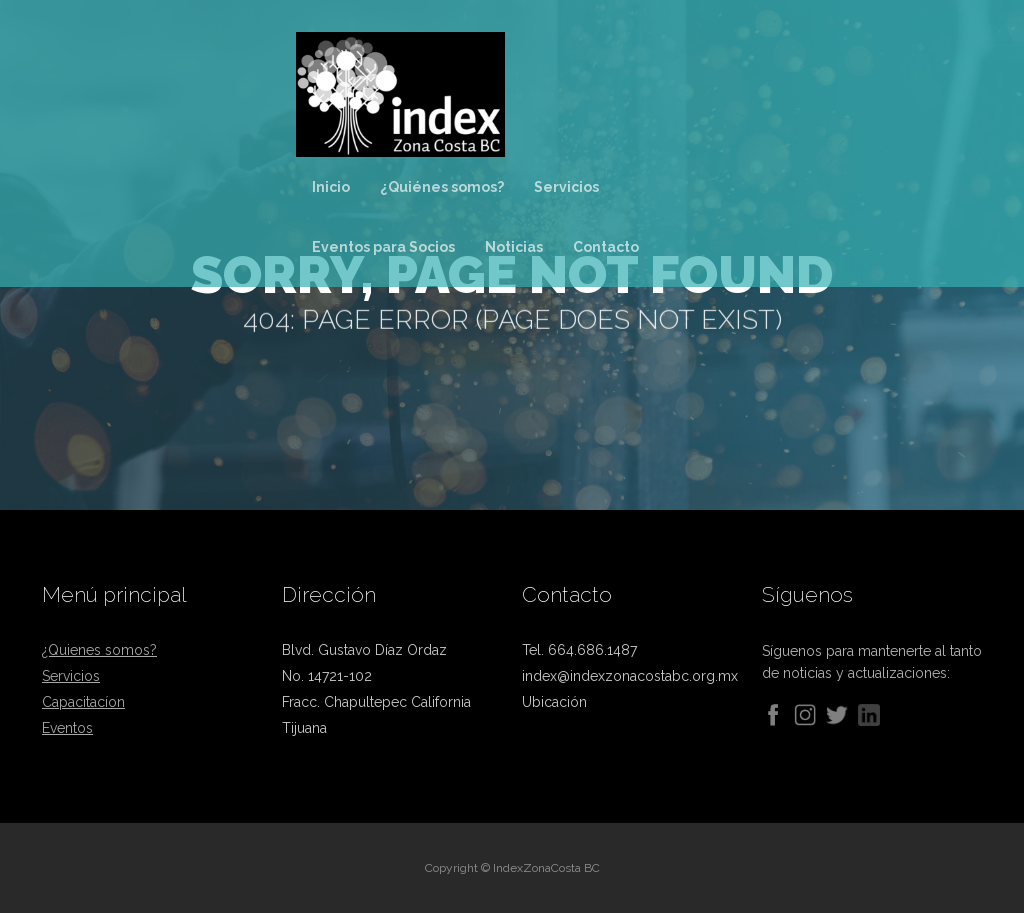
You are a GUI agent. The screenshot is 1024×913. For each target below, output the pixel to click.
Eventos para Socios (383, 247)
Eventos (67, 728)
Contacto (606, 247)
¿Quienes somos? (99, 650)
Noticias (514, 247)
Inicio (331, 187)
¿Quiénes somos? (442, 187)
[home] (445, 91)
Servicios (566, 187)
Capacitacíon (83, 702)
